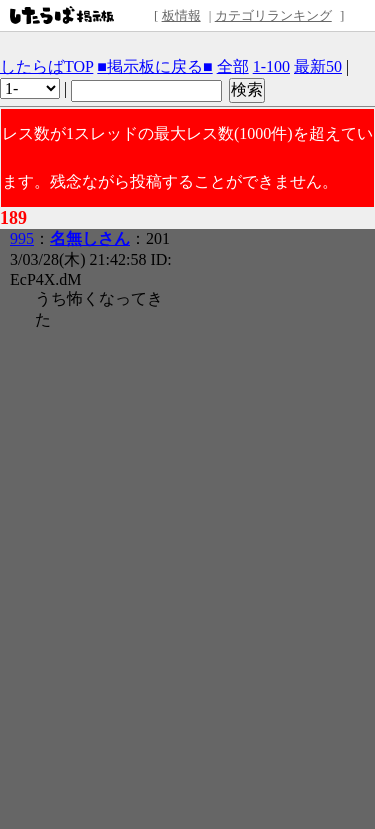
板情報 (181, 15)
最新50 (318, 66)
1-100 (271, 66)
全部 (233, 66)
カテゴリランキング (273, 15)
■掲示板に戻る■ (154, 66)
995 (22, 238)
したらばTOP (46, 66)
